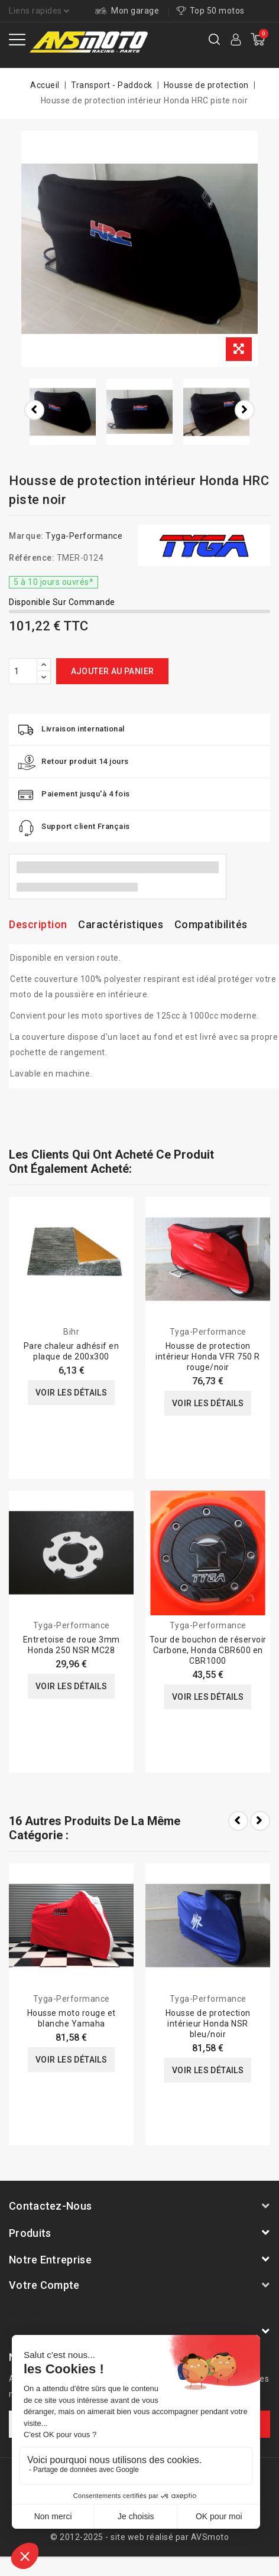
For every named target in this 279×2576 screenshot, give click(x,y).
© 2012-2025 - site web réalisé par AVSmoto (139, 2537)
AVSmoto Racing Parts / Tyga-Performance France (136, 2314)
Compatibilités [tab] (211, 924)
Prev (238, 1821)
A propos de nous (96, 2474)
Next (260, 1821)
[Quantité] (23, 671)
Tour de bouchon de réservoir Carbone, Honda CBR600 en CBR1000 (208, 1650)
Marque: (26, 536)
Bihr (71, 1331)
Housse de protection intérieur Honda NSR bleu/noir (208, 2023)
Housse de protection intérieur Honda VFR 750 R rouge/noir (207, 1356)
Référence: (31, 557)
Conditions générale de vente (139, 2489)
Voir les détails (71, 1392)
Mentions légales (175, 2474)
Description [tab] (38, 924)
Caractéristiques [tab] (120, 924)
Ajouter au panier (112, 671)
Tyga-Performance (84, 536)
